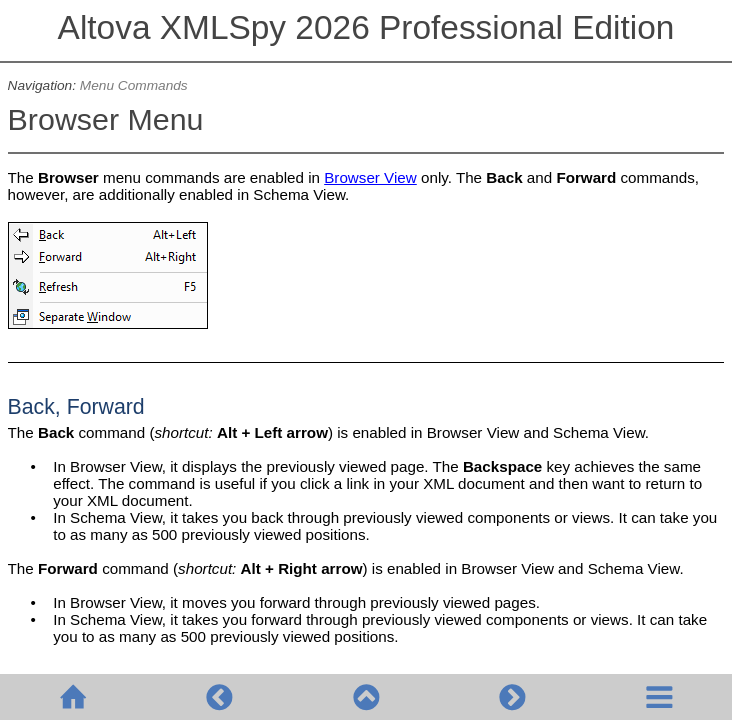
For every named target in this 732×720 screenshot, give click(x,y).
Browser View (370, 177)
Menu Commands (134, 85)
